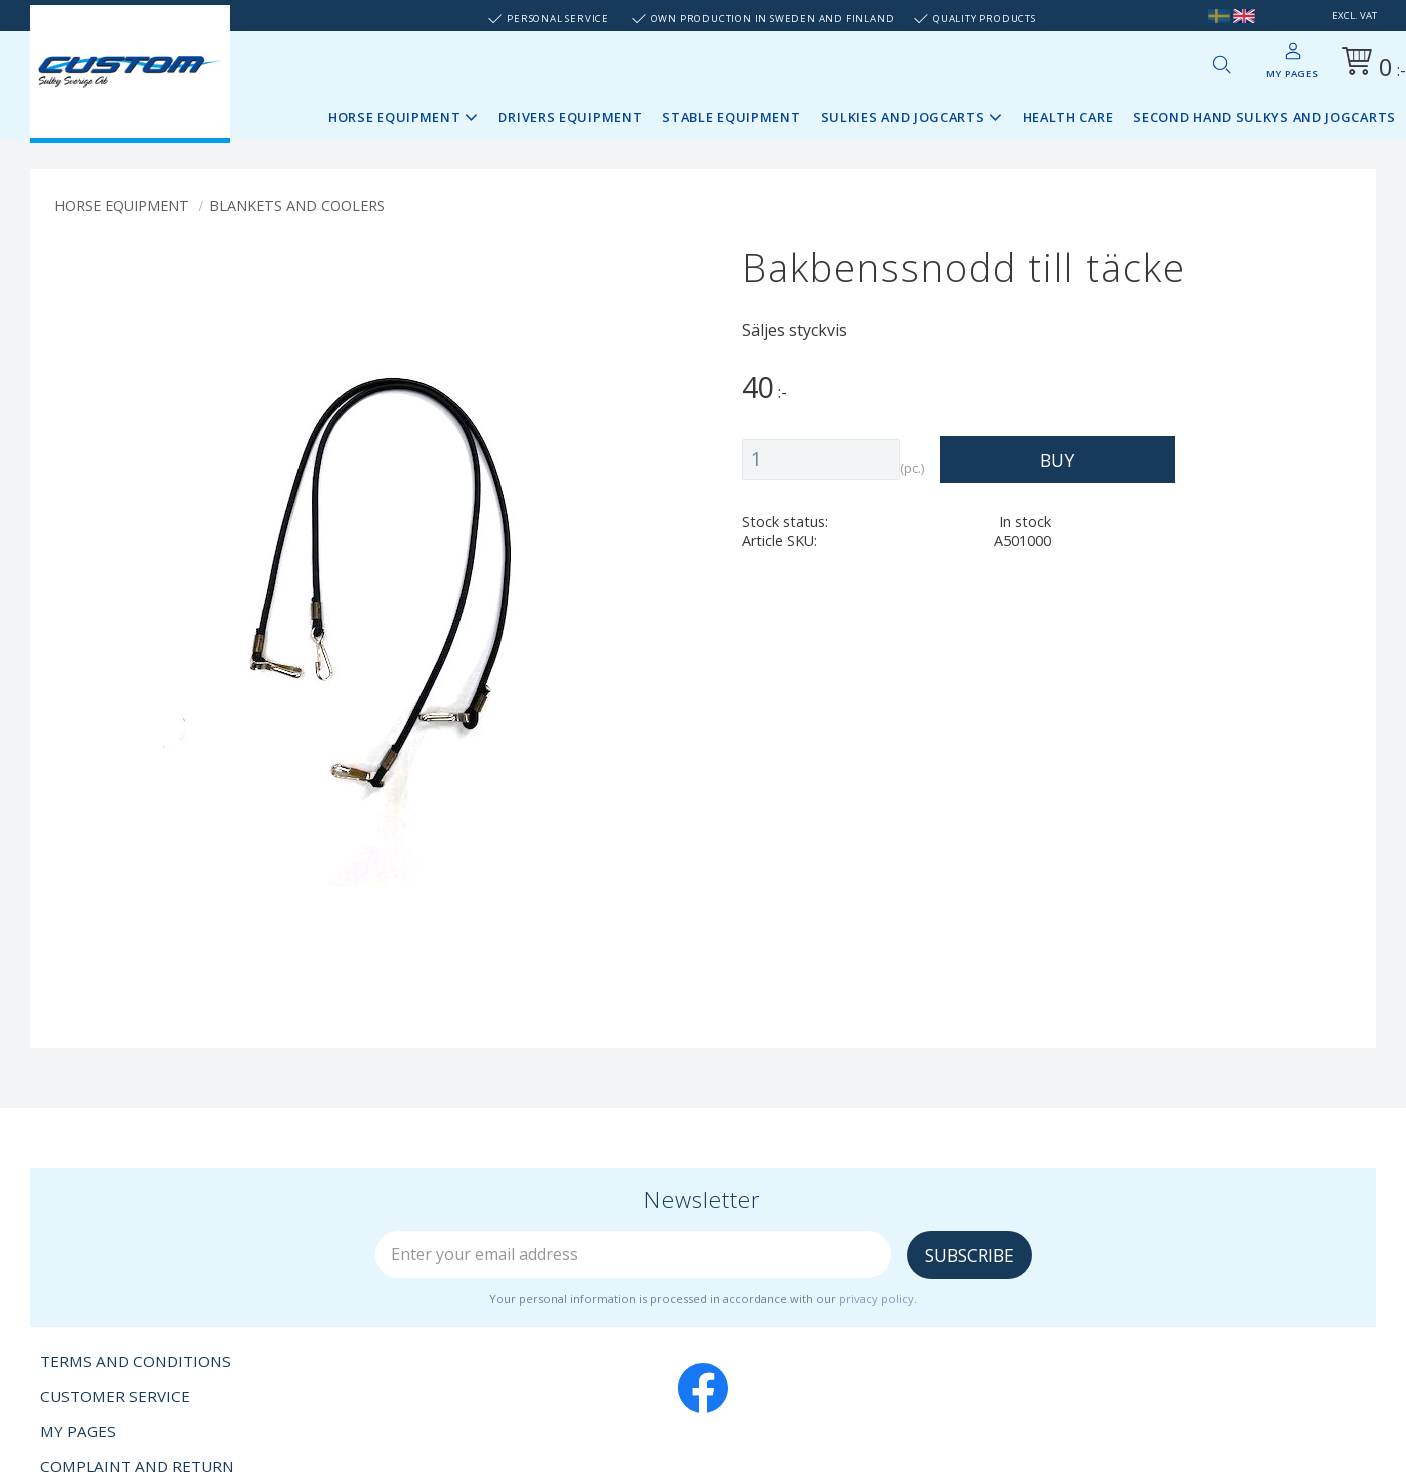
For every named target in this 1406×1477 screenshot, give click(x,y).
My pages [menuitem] (1292, 73)
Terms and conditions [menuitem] (135, 1361)
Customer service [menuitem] (115, 1396)
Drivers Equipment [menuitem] (570, 117)
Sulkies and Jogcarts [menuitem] (903, 117)
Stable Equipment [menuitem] (731, 117)
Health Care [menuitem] (1068, 117)
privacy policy (876, 1298)
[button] (1221, 64)
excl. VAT (1354, 15)
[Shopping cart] (1370, 64)
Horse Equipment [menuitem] (394, 117)
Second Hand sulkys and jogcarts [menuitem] (1264, 117)
